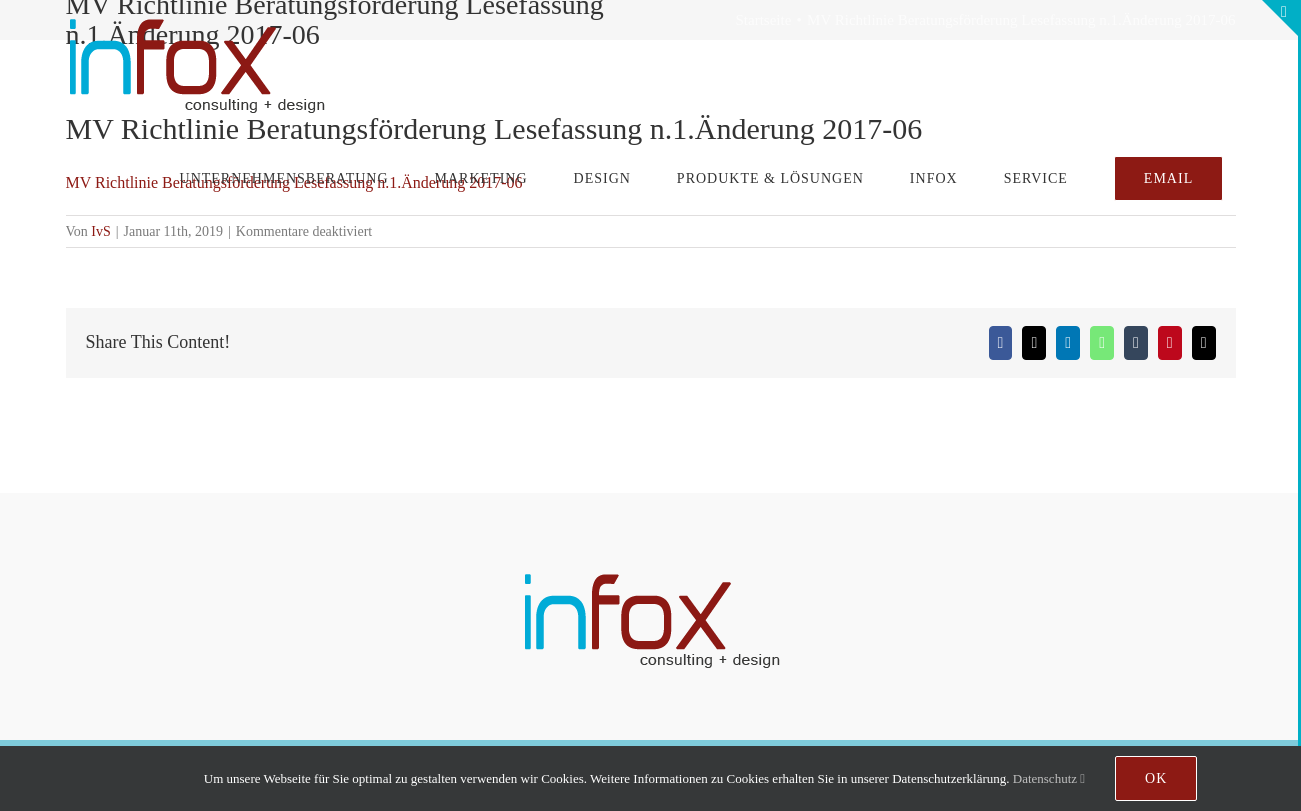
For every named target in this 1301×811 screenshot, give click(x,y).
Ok (1156, 778)
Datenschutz (1049, 778)
